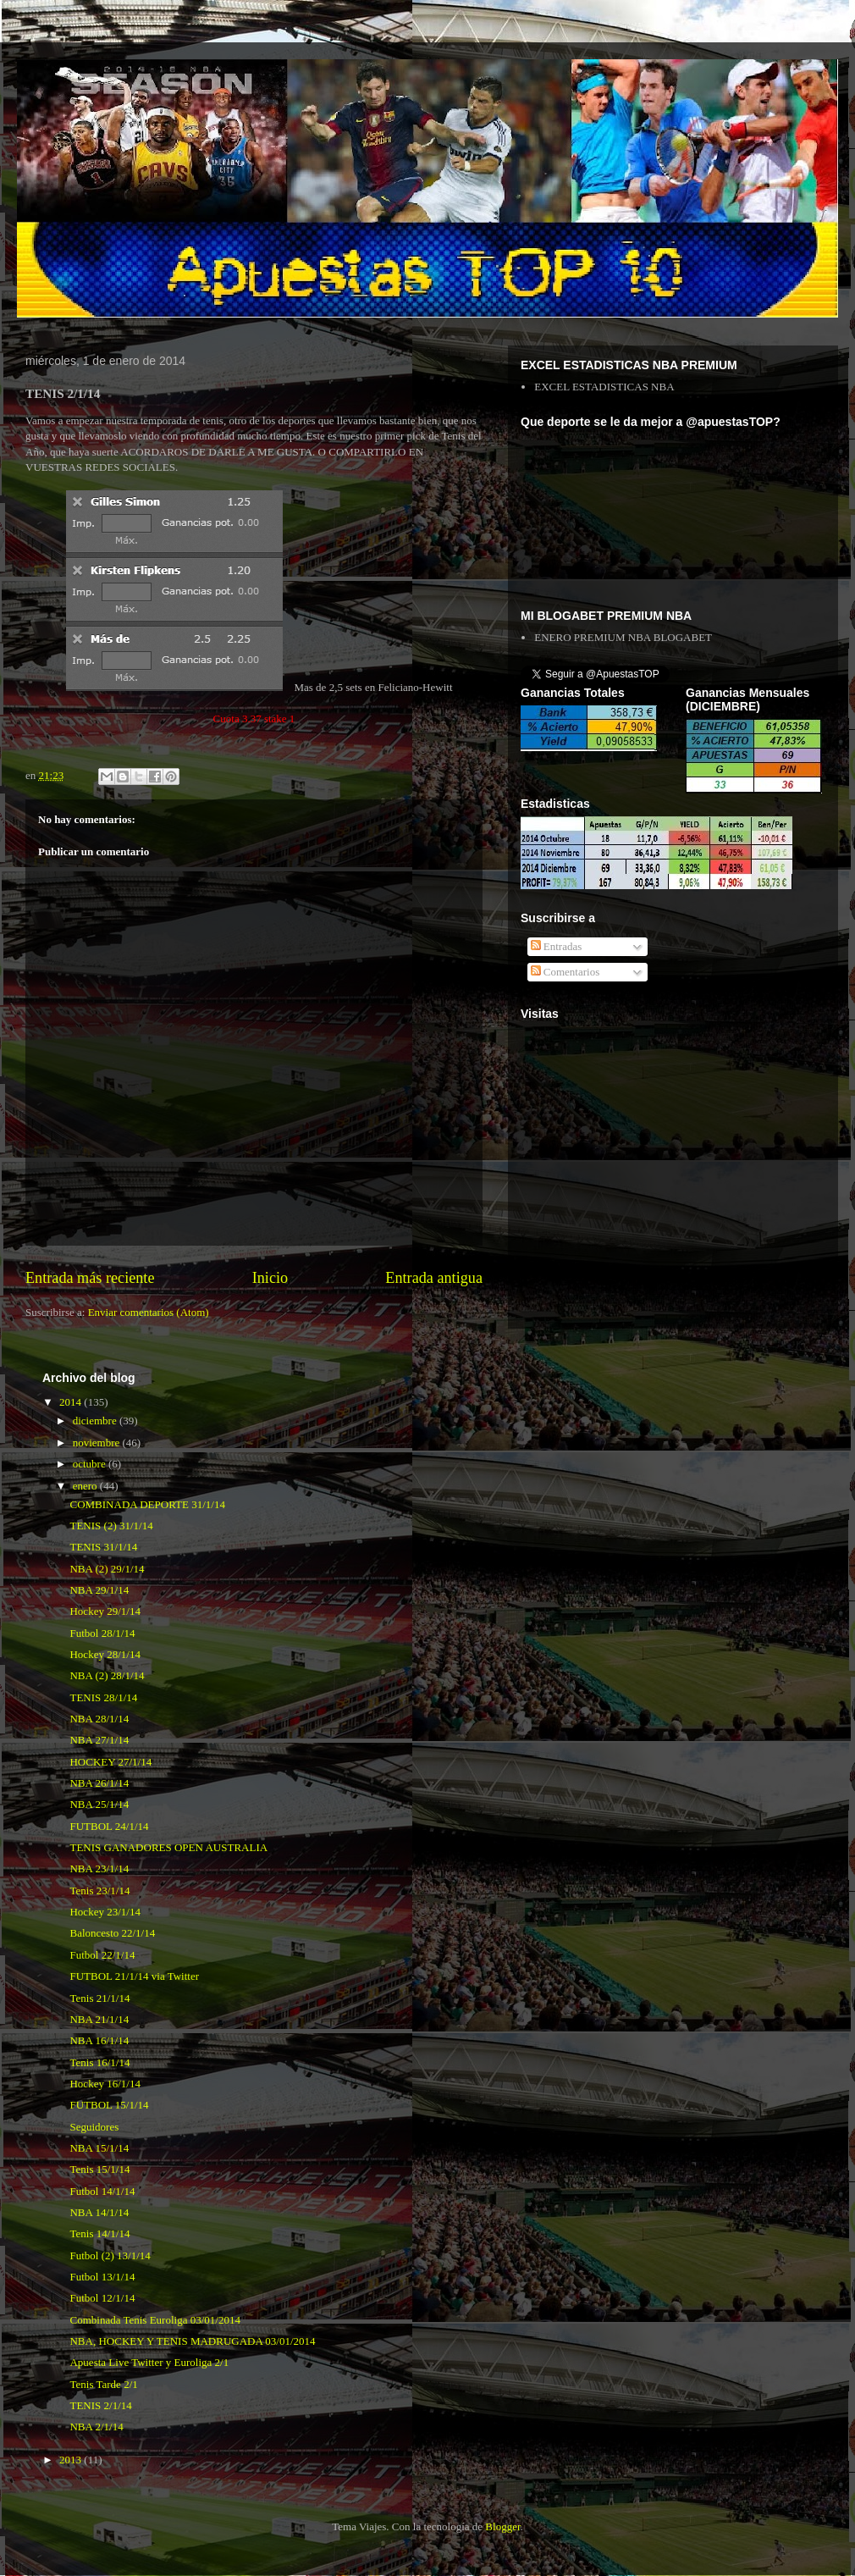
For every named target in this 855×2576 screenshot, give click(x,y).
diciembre (96, 1420)
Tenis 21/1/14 (99, 1998)
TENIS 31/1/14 (103, 1546)
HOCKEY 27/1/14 (110, 1761)
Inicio (270, 1277)
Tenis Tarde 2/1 (103, 2384)
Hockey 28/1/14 (104, 1654)
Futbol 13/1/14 (102, 2276)
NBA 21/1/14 (99, 2019)
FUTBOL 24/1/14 (108, 1826)
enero (86, 1485)
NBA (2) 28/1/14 (106, 1675)
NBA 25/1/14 (99, 1804)
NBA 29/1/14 (99, 1590)
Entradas (556, 946)
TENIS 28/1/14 (103, 1697)
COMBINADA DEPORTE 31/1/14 (146, 1504)
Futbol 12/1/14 (102, 2297)
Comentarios (565, 971)
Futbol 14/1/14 (102, 2191)
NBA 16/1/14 (99, 2040)
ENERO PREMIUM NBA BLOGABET (623, 637)
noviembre (98, 1442)
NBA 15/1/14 (99, 2148)
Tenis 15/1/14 (99, 2169)
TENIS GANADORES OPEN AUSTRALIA (168, 1847)
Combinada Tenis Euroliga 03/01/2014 (154, 2319)
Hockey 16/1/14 (104, 2083)
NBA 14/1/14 (99, 2212)
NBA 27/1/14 (99, 1739)
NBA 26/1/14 (99, 1783)
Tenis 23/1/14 (99, 1890)
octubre (90, 1463)
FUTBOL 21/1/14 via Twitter (134, 1976)
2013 (71, 2459)
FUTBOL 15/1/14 (108, 2104)
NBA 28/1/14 (99, 1718)
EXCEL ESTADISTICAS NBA (604, 386)
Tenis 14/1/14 (99, 2233)
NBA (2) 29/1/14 (106, 1568)
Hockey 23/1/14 (104, 1911)
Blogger (502, 2526)
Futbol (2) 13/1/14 (109, 2255)
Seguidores (94, 2126)
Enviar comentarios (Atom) (148, 1312)
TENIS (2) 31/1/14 (110, 1525)
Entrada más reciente (90, 1277)
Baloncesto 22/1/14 (112, 1932)
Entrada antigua (434, 1277)
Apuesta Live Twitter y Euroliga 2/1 (149, 2362)
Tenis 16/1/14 (99, 2062)
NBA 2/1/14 (96, 2426)
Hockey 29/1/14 (104, 1611)
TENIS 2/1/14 (100, 2405)
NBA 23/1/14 (99, 1868)
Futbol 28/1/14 (102, 1633)
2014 (71, 1402)
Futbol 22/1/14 (102, 1955)
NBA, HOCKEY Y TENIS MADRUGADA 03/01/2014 (192, 2341)
